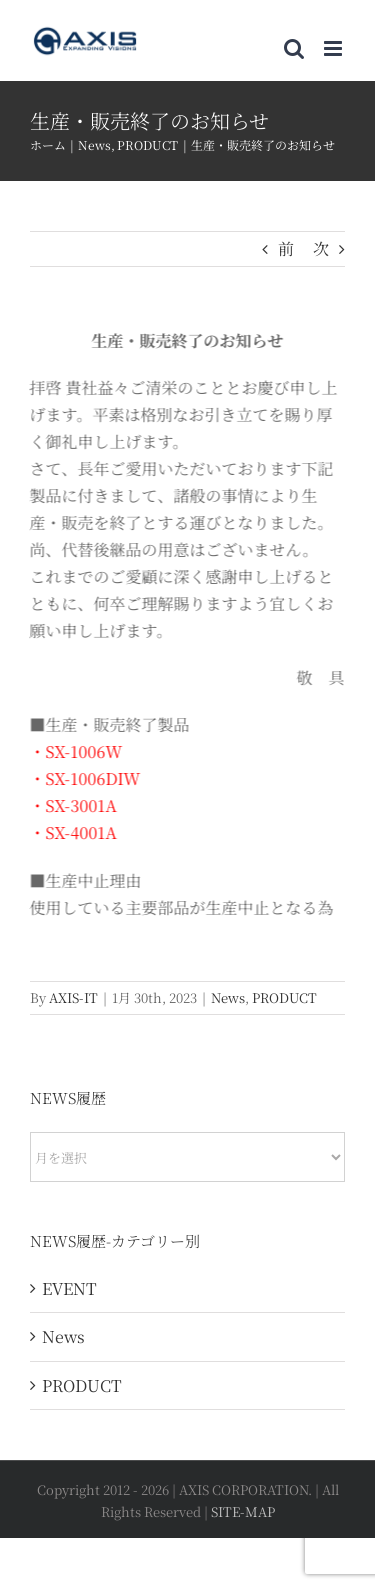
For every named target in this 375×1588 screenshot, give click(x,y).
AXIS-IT (73, 997)
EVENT (69, 1288)
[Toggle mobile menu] (334, 48)
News (228, 997)
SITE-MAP (243, 1511)
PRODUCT (284, 997)
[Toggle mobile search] (294, 48)
